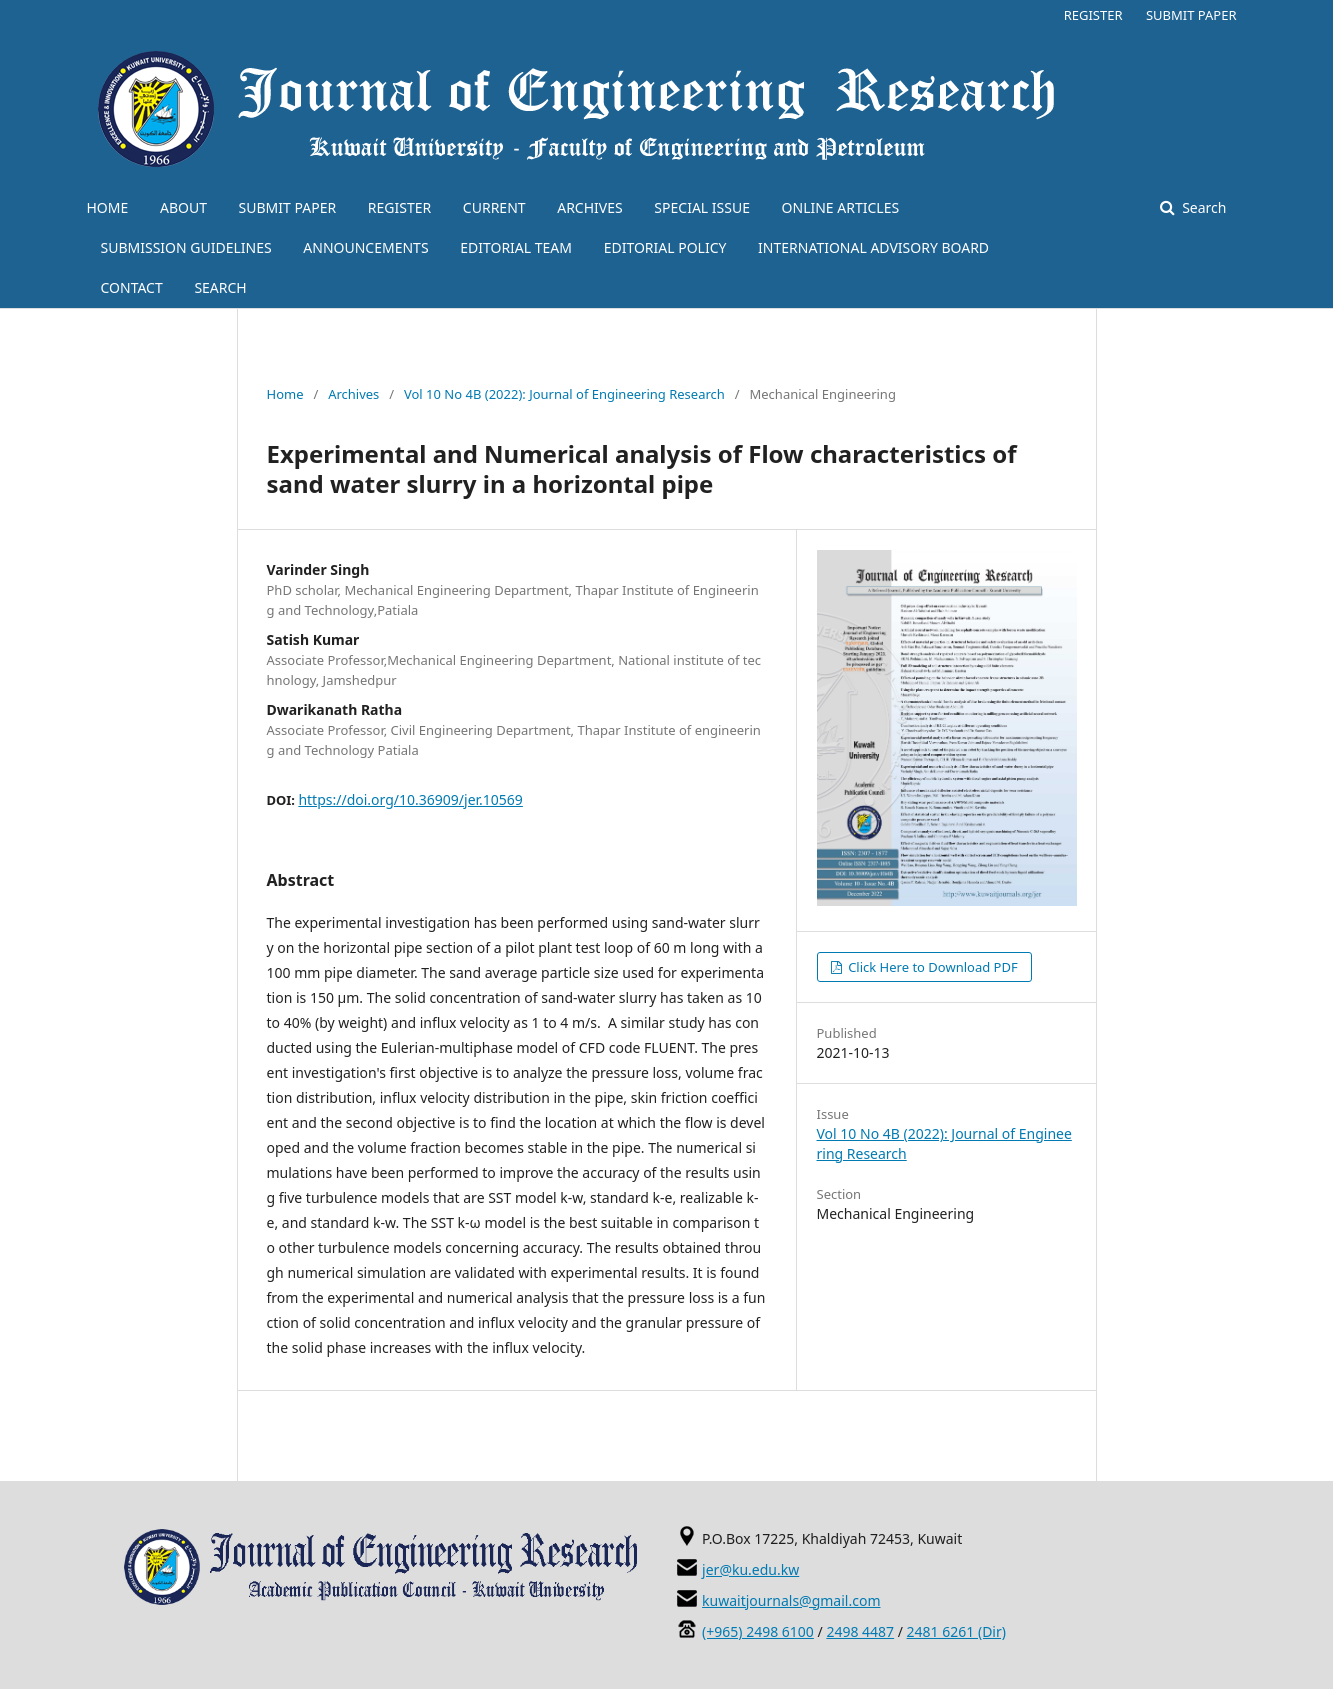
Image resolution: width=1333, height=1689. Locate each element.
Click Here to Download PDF (931, 967)
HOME (108, 207)
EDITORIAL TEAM (516, 247)
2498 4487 (860, 1631)
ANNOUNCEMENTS (365, 247)
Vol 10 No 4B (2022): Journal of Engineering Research (564, 394)
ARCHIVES (590, 207)
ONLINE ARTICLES (841, 207)
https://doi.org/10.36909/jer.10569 (410, 799)
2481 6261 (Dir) (956, 1631)
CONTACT (132, 287)
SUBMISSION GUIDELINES (186, 247)
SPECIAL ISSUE (702, 207)
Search (1203, 207)
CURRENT (494, 207)
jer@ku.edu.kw (750, 1569)
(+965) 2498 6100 (758, 1631)
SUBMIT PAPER (288, 207)
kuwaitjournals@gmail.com (791, 1600)
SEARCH (220, 287)
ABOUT (183, 207)
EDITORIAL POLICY (665, 247)
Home (285, 394)
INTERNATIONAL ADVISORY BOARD (873, 247)
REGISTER (399, 207)
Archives (353, 394)
